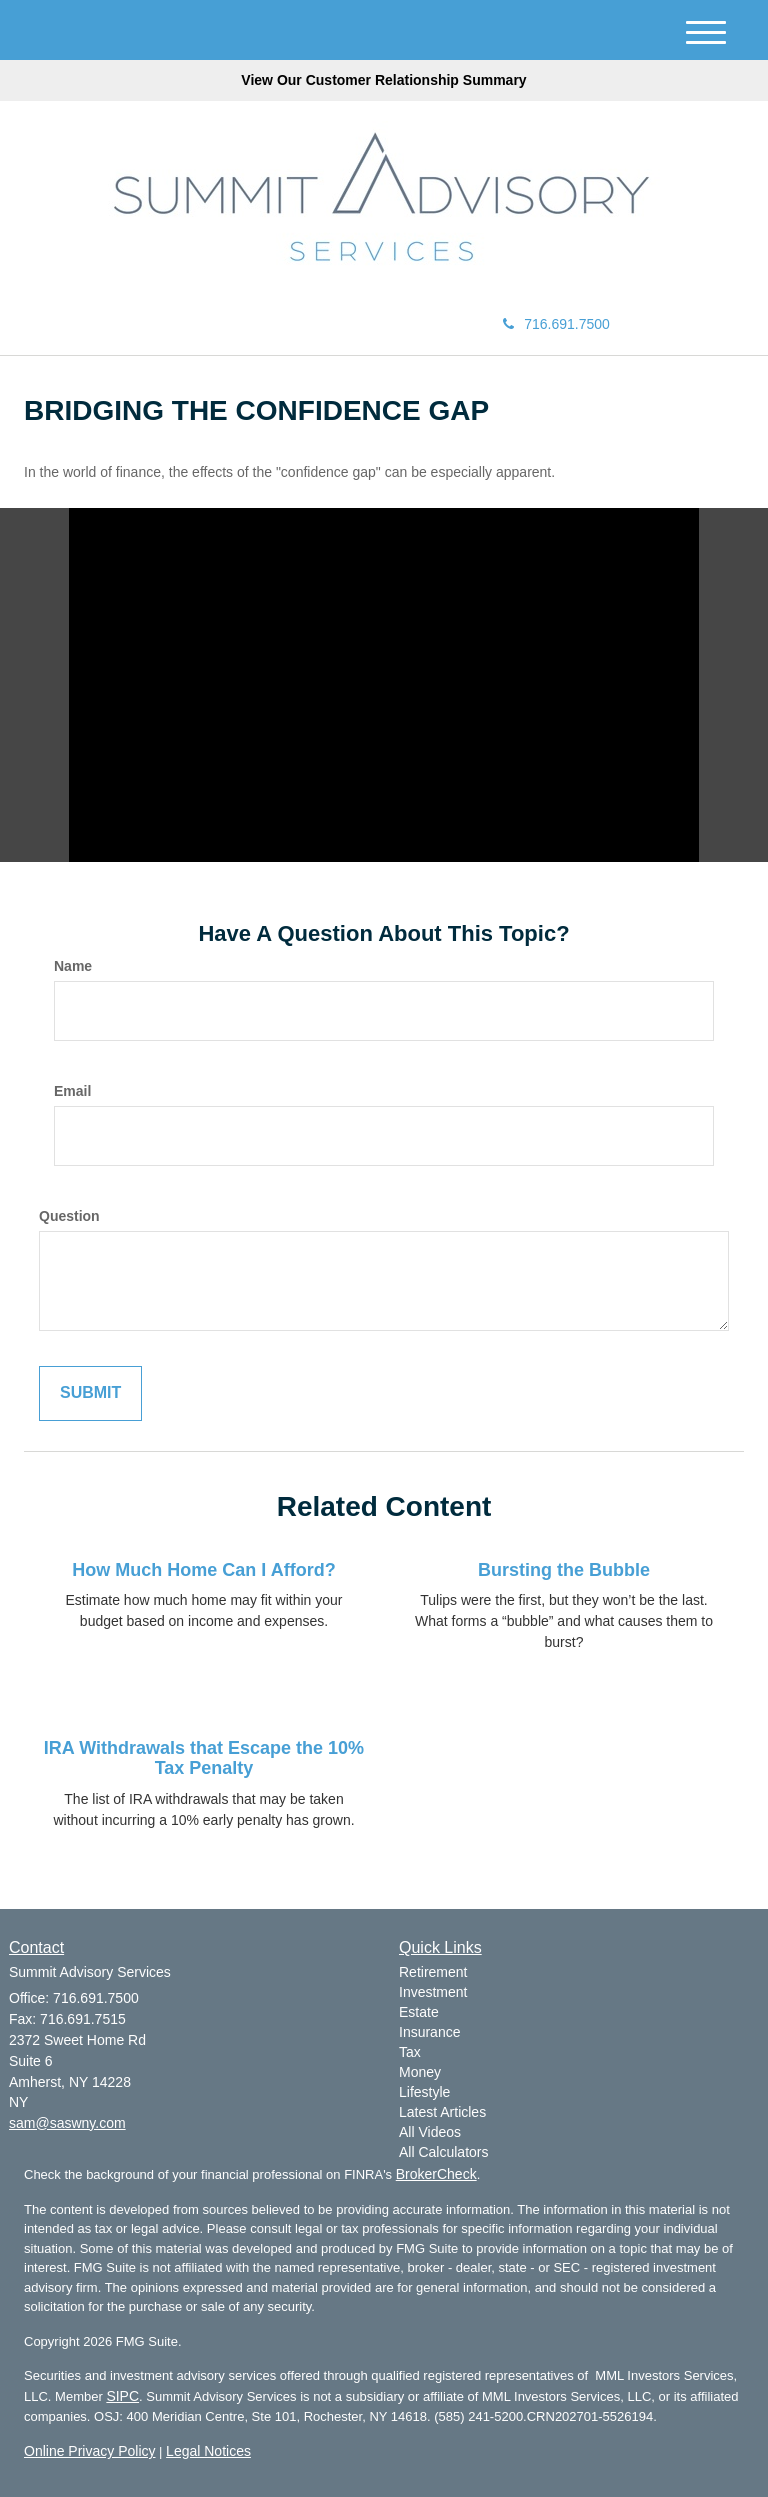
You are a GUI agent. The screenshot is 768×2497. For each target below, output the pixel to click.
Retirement (433, 1972)
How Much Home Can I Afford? (203, 1570)
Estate (419, 2012)
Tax (410, 2052)
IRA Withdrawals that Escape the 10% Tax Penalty (204, 1758)
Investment (433, 1992)
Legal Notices (208, 2451)
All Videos (430, 2132)
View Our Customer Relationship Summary (383, 80)
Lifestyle (424, 2092)
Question (69, 1216)
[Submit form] (90, 1393)
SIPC (122, 2396)
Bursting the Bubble (564, 1570)
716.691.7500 (556, 324)
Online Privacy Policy (90, 2451)
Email (72, 1091)
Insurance (429, 2032)
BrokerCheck (436, 2174)
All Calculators (443, 2152)
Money (420, 2072)
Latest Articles (442, 2112)
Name (73, 966)
